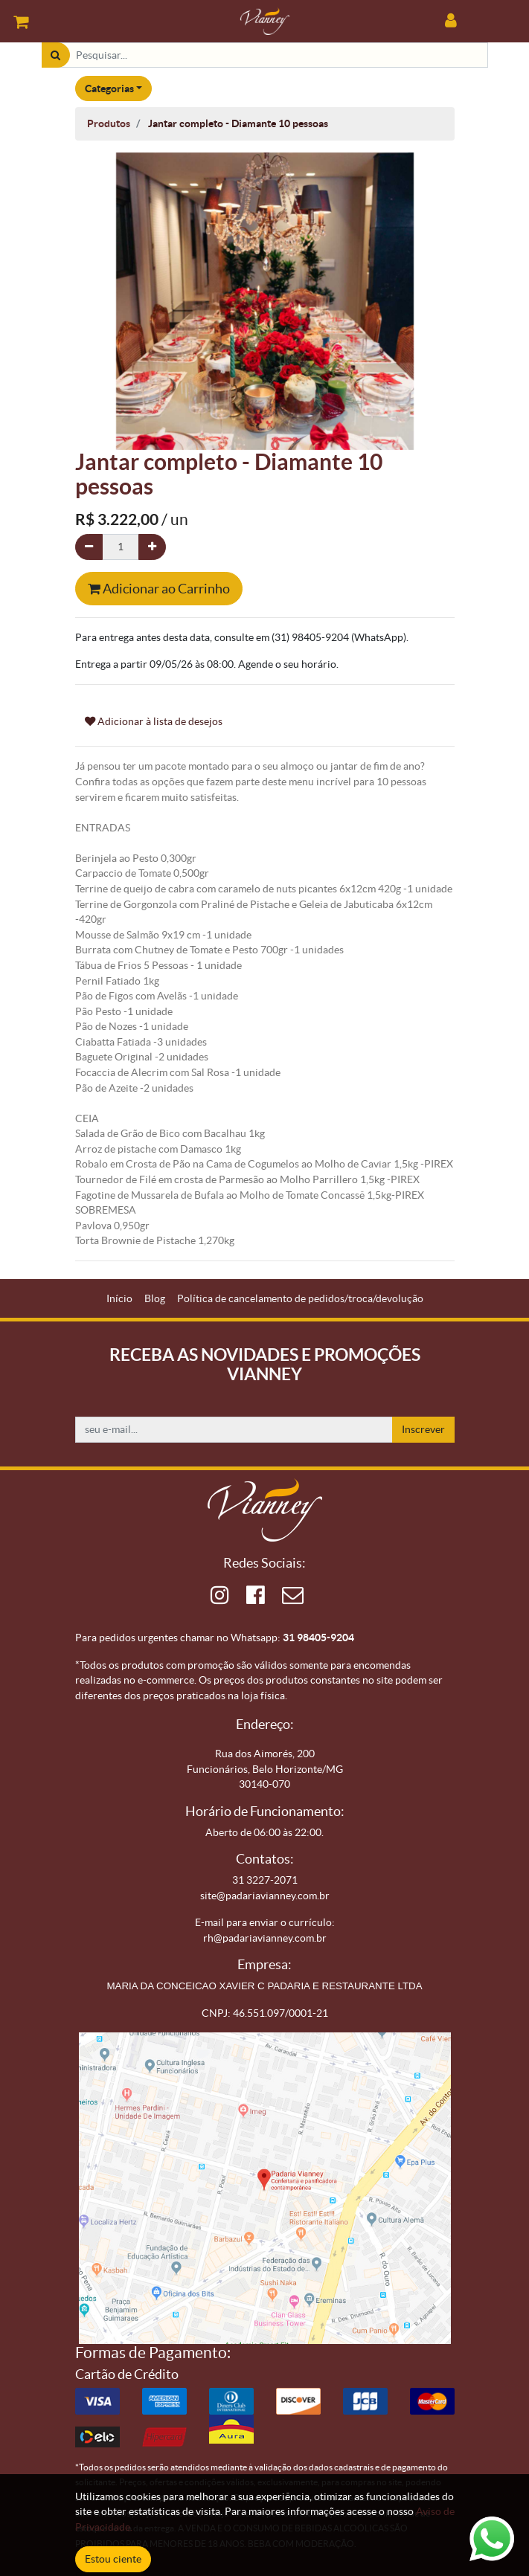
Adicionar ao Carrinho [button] (159, 588)
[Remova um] (89, 547)
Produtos (108, 123)
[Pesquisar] (55, 55)
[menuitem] (119, 1299)
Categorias (109, 88)
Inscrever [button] (423, 1429)
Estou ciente (113, 2559)
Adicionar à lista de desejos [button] (153, 721)
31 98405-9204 (318, 1637)
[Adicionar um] (152, 547)
